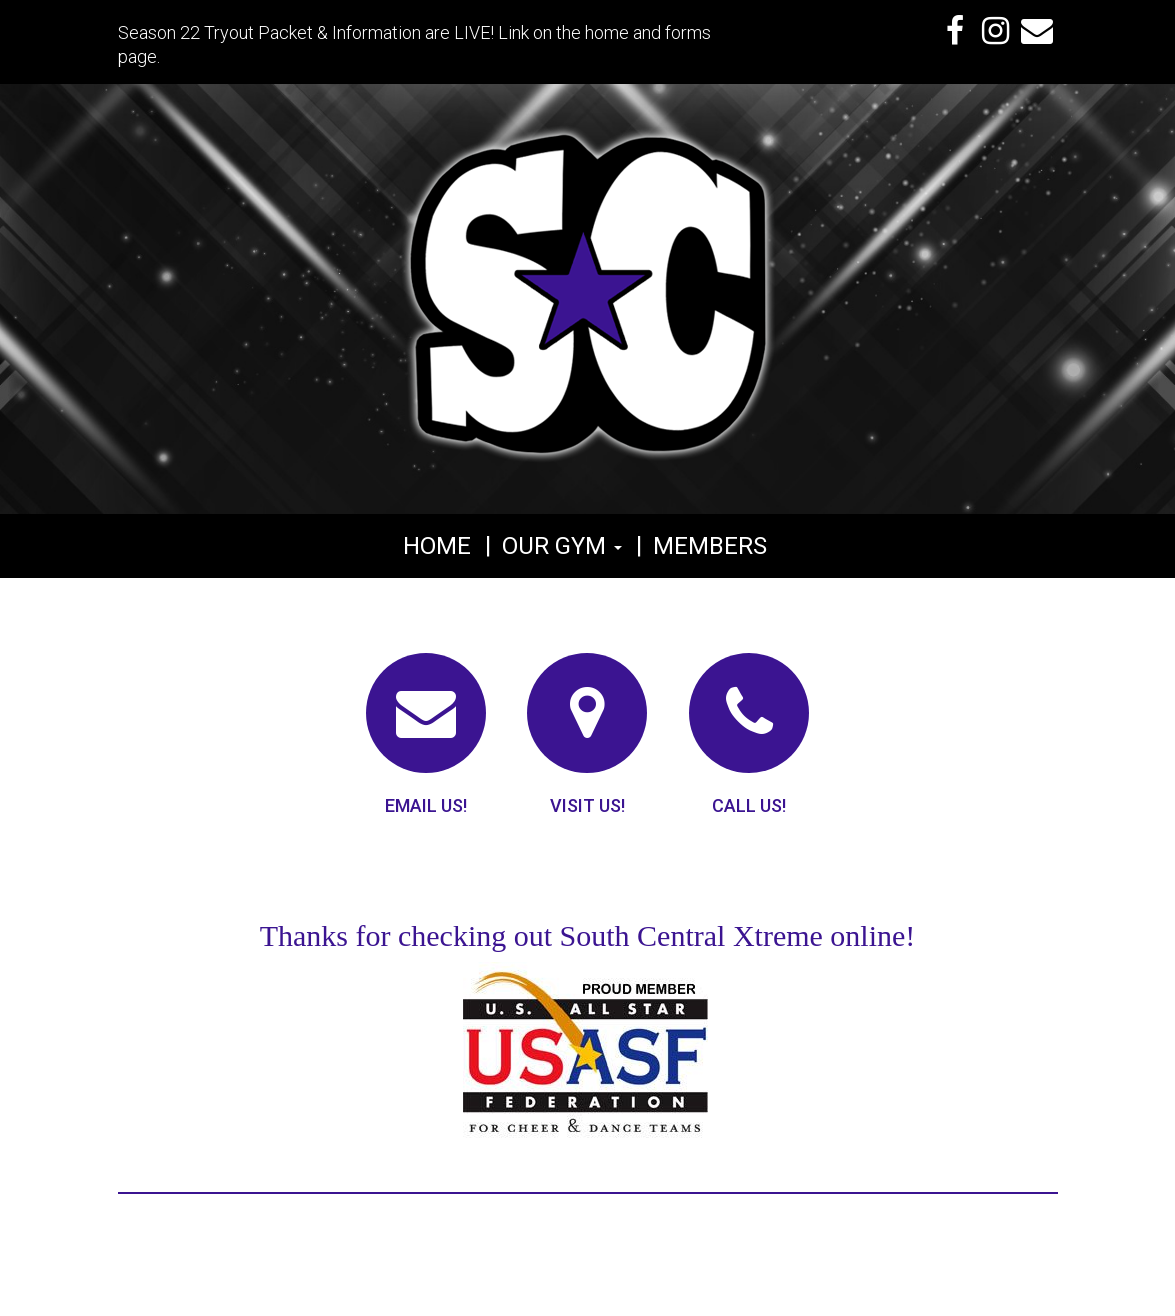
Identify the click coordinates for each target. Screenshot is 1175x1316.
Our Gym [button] (562, 546)
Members (710, 546)
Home (437, 546)
